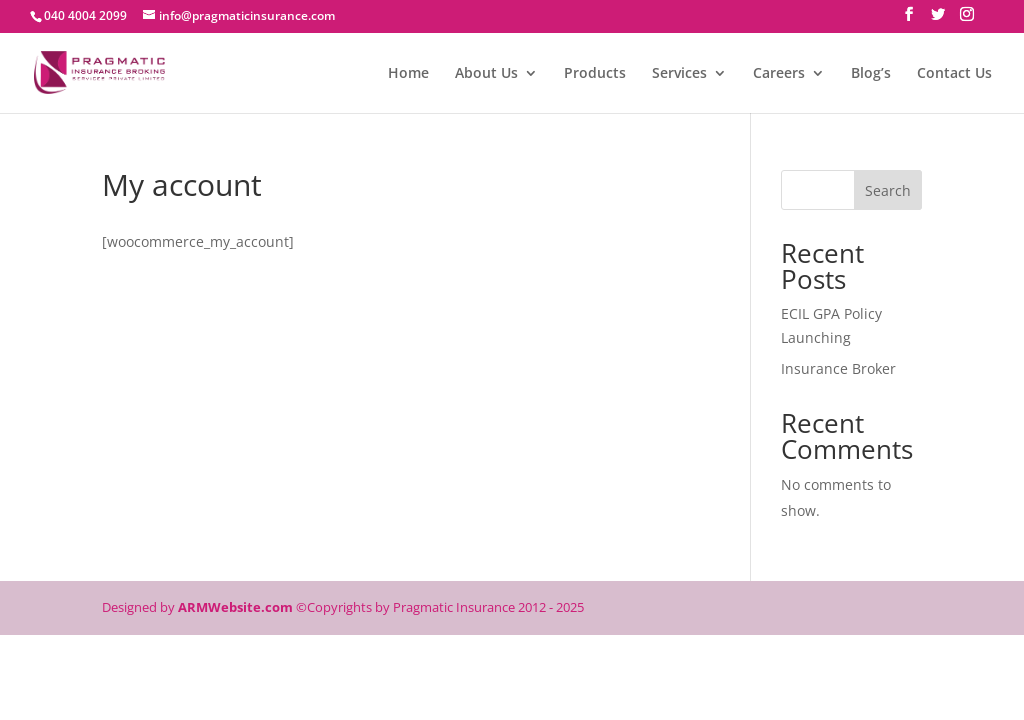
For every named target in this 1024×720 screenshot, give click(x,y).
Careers (779, 74)
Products (595, 74)
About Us (486, 74)
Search (888, 190)
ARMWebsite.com (235, 607)
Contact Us (954, 74)
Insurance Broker (838, 368)
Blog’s (871, 74)
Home (408, 74)
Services (679, 74)
